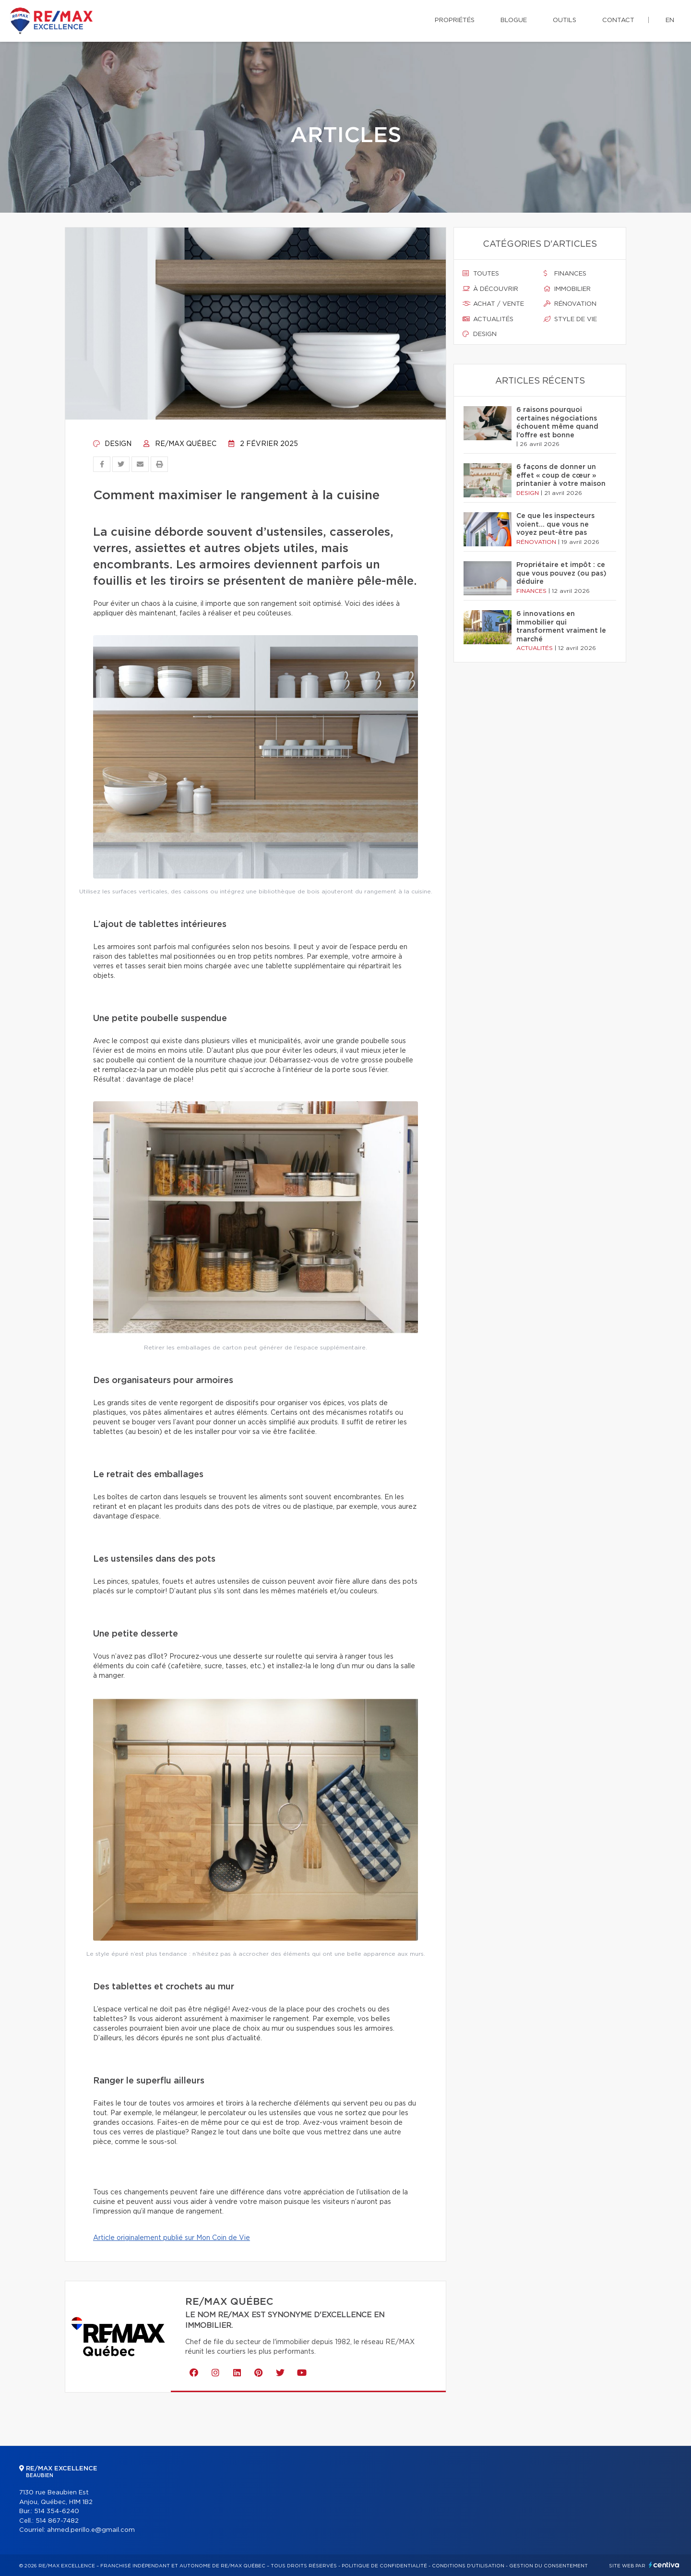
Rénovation (570, 304)
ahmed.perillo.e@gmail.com (91, 2530)
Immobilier (567, 289)
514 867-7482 (57, 2521)
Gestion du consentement (548, 2566)
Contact (618, 20)
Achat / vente (493, 304)
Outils (564, 20)
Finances (565, 273)
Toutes (481, 273)
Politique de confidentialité (384, 2566)
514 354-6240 (56, 2511)
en (670, 20)
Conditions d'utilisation (468, 2566)
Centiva (664, 2565)
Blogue (513, 20)
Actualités (488, 319)
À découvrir (490, 289)
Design (112, 444)
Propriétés (455, 20)
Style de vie (570, 319)
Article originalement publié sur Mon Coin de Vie (171, 2238)
